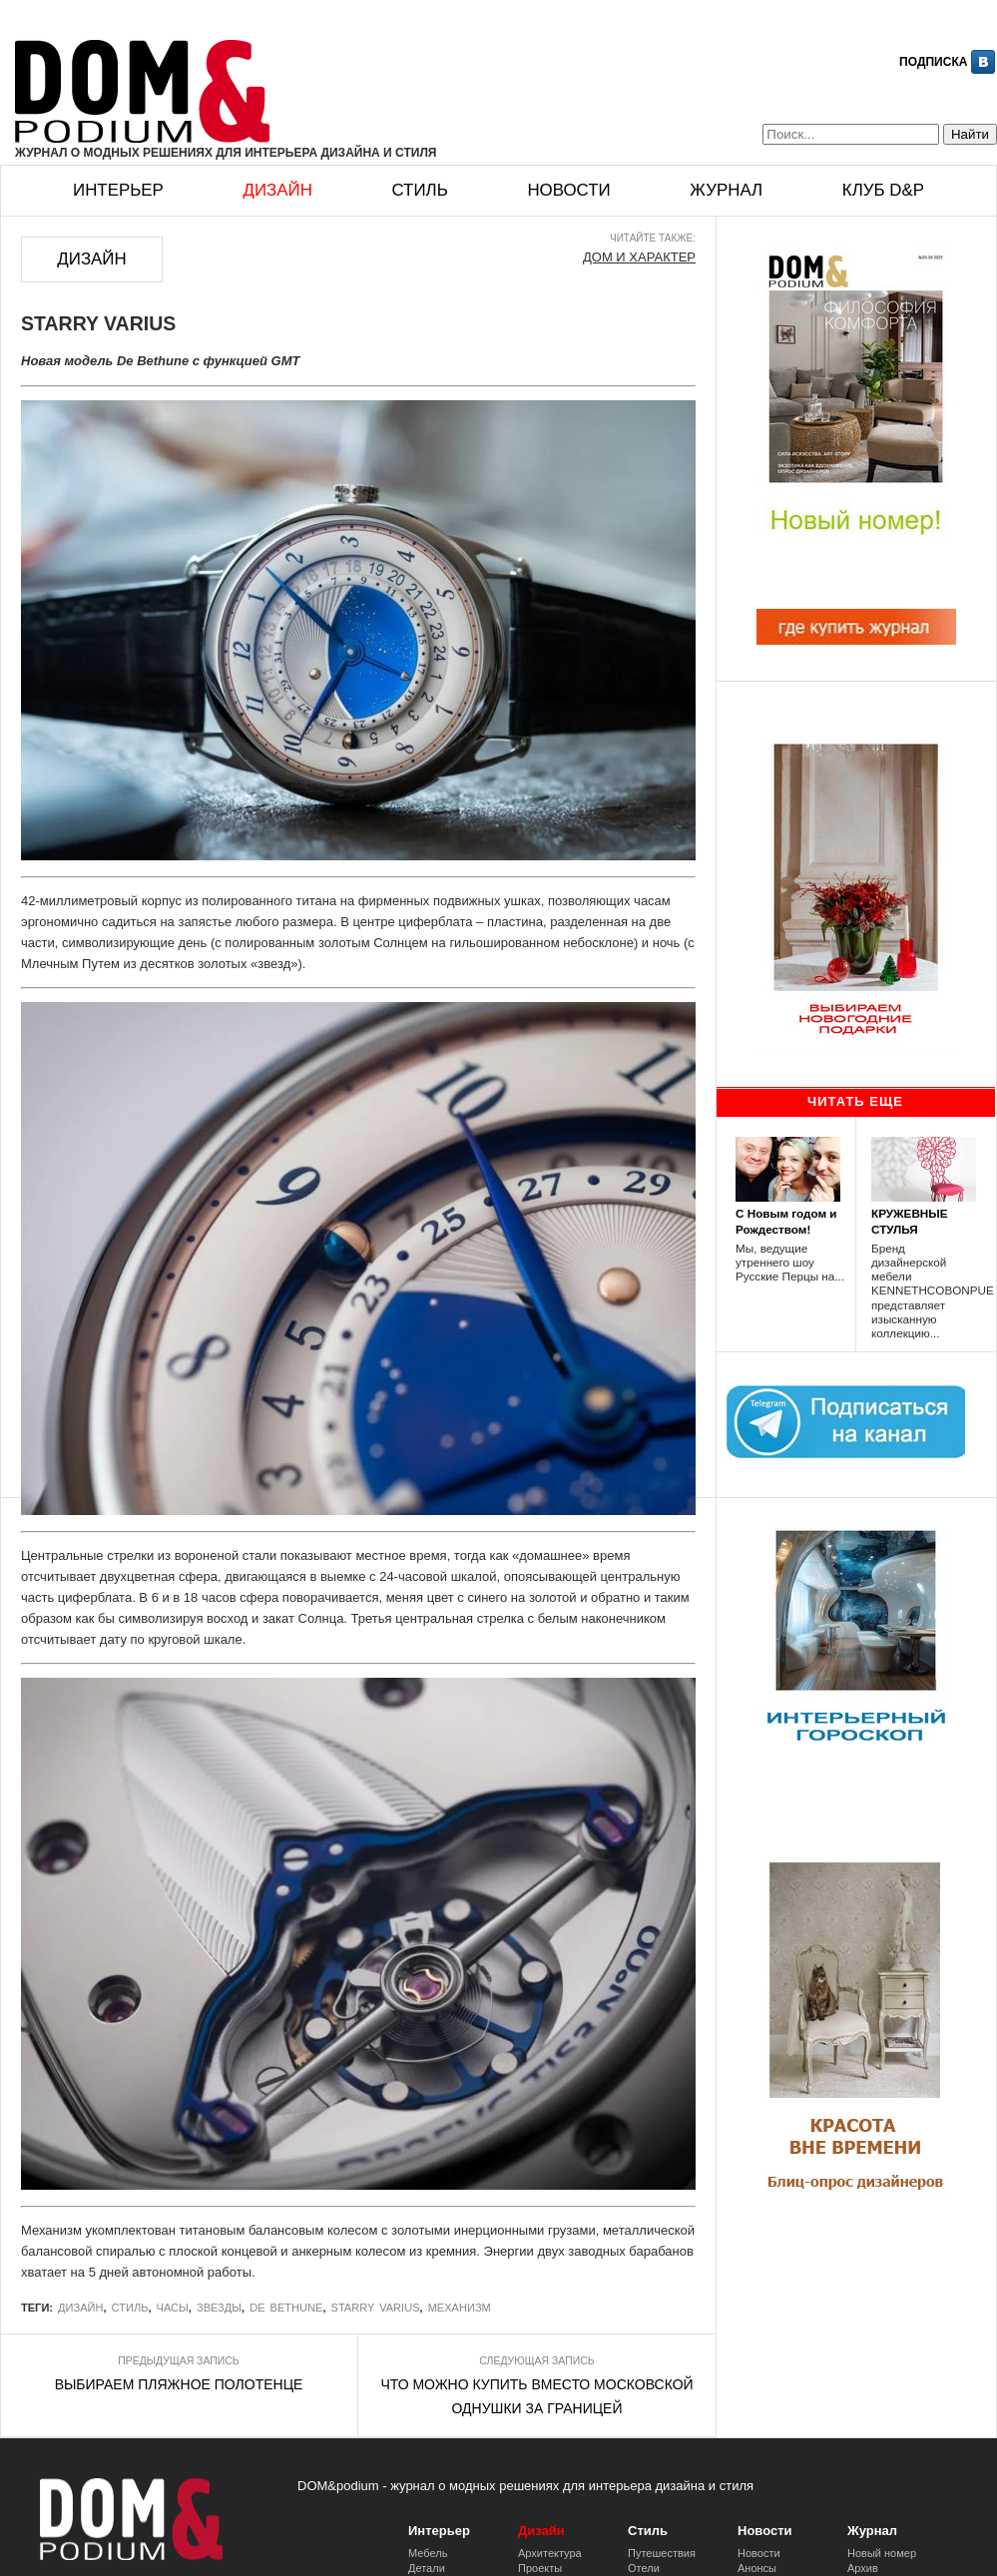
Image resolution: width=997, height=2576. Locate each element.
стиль (130, 2308)
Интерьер (118, 190)
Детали (426, 2568)
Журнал (726, 190)
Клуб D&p (883, 190)
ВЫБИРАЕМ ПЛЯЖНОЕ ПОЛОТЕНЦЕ (179, 2384)
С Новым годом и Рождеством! (786, 1221)
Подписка (933, 62)
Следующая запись (536, 2360)
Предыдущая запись (178, 2360)
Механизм (459, 2308)
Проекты (540, 2568)
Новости (568, 190)
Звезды (219, 2308)
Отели (644, 2568)
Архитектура (550, 2553)
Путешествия (662, 2553)
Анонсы (757, 2568)
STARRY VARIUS (375, 2308)
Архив (862, 2568)
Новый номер (881, 2553)
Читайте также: (653, 238)
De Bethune (285, 2308)
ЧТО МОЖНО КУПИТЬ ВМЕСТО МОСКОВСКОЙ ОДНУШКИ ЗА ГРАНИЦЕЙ (536, 2396)
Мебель (427, 2553)
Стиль (419, 190)
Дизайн (277, 190)
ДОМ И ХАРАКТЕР (639, 257)
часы (173, 2308)
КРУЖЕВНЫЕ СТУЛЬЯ (909, 1221)
